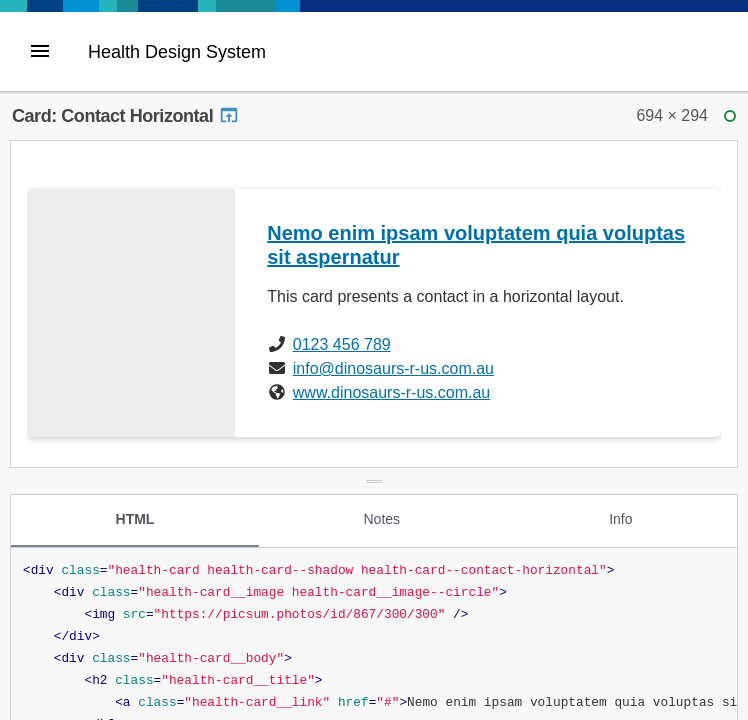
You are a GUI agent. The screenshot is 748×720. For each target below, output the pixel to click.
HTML (135, 519)
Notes (381, 519)
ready (733, 120)
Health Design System (177, 52)
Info (620, 519)
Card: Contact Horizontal (126, 116)
